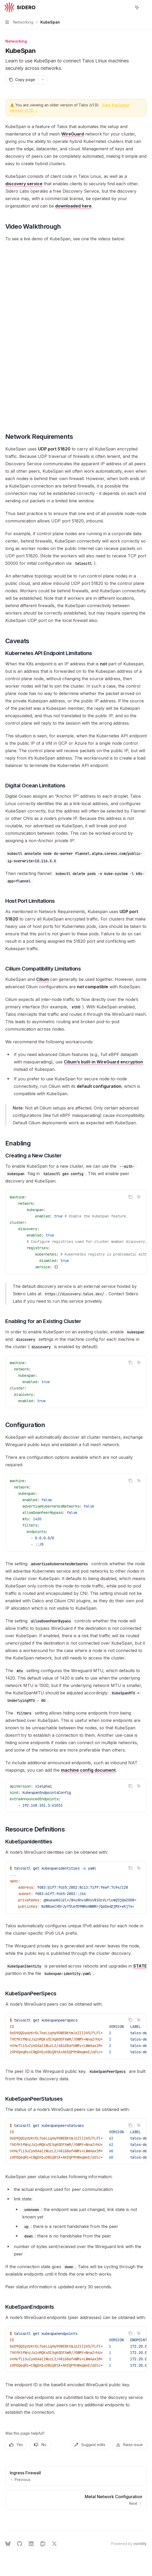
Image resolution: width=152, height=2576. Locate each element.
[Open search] (127, 7)
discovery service (23, 183)
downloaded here (73, 206)
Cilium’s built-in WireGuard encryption (103, 1061)
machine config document (88, 1770)
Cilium (42, 979)
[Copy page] (21, 79)
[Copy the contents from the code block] (130, 1196)
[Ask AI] (138, 1196)
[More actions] (145, 7)
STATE (140, 1966)
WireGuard (72, 134)
